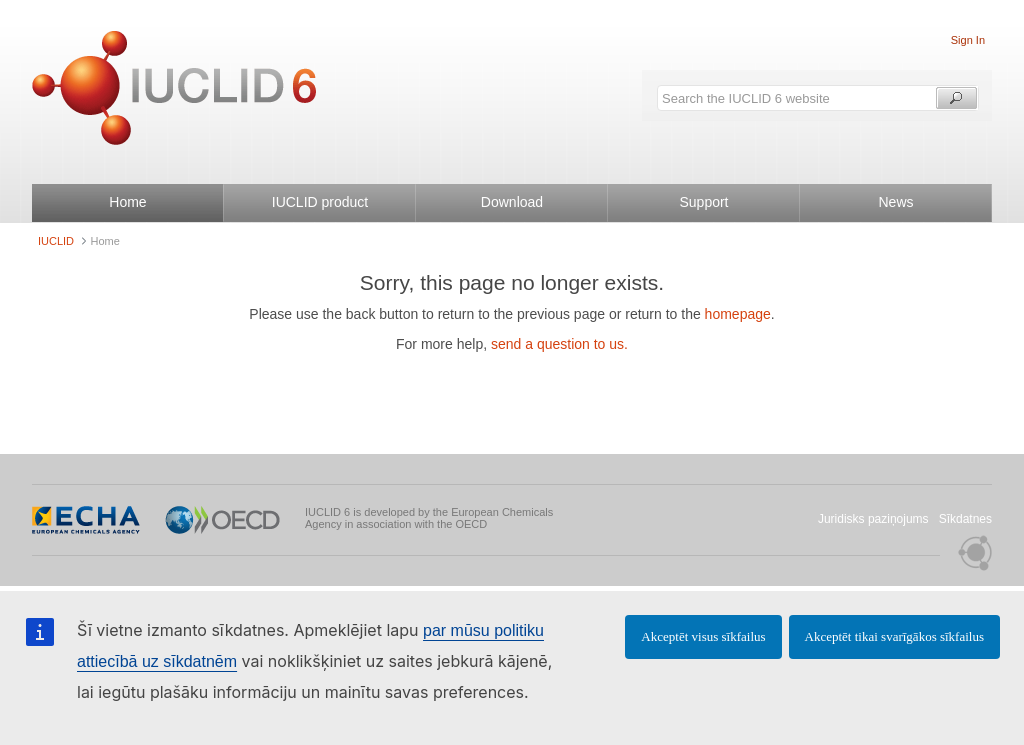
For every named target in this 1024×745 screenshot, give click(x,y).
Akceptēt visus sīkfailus (703, 636)
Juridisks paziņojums (873, 519)
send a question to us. (559, 344)
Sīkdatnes (965, 519)
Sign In (968, 40)
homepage (738, 314)
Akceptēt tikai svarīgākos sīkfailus (894, 636)
